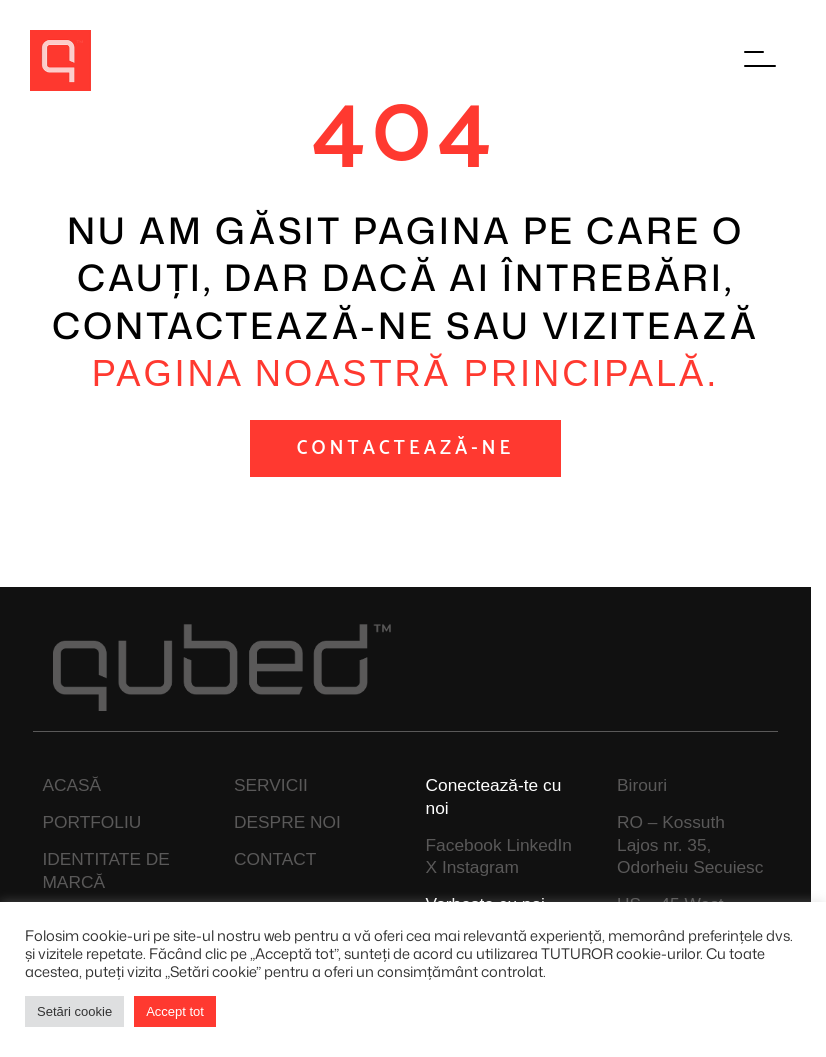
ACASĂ (71, 785)
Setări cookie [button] (74, 1011)
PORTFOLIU (91, 822)
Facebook (464, 845)
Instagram (480, 867)
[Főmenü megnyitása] (761, 60)
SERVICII (271, 785)
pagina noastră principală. (405, 373)
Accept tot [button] (175, 1011)
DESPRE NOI (287, 822)
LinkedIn (539, 845)
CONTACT (275, 859)
